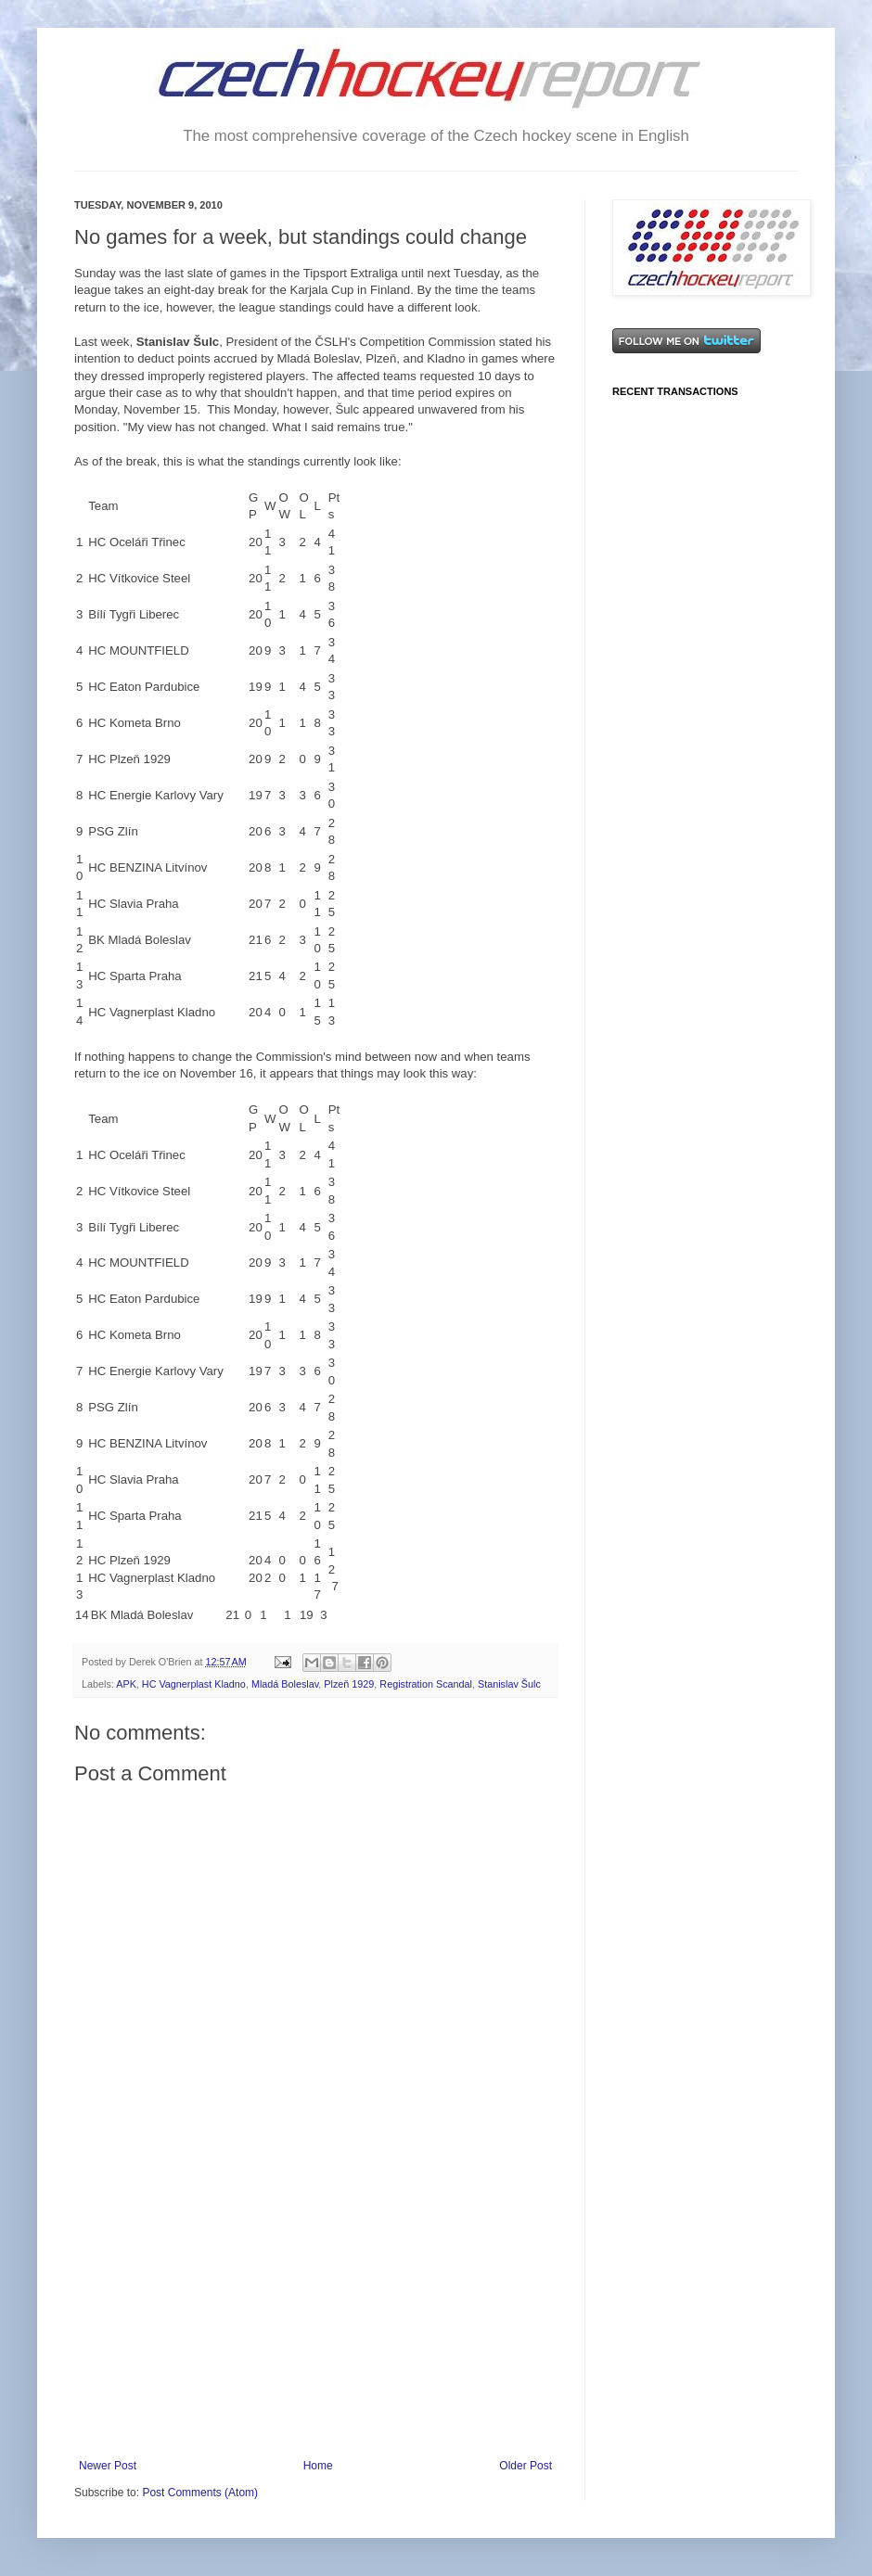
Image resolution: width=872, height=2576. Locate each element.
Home (318, 2465)
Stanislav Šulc (509, 1684)
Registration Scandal (425, 1684)
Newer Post (107, 2465)
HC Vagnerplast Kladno (194, 1684)
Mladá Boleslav (284, 1684)
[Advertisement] (315, 2320)
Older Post (525, 2465)
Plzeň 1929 (349, 1684)
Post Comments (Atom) (200, 2492)
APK (126, 1684)
